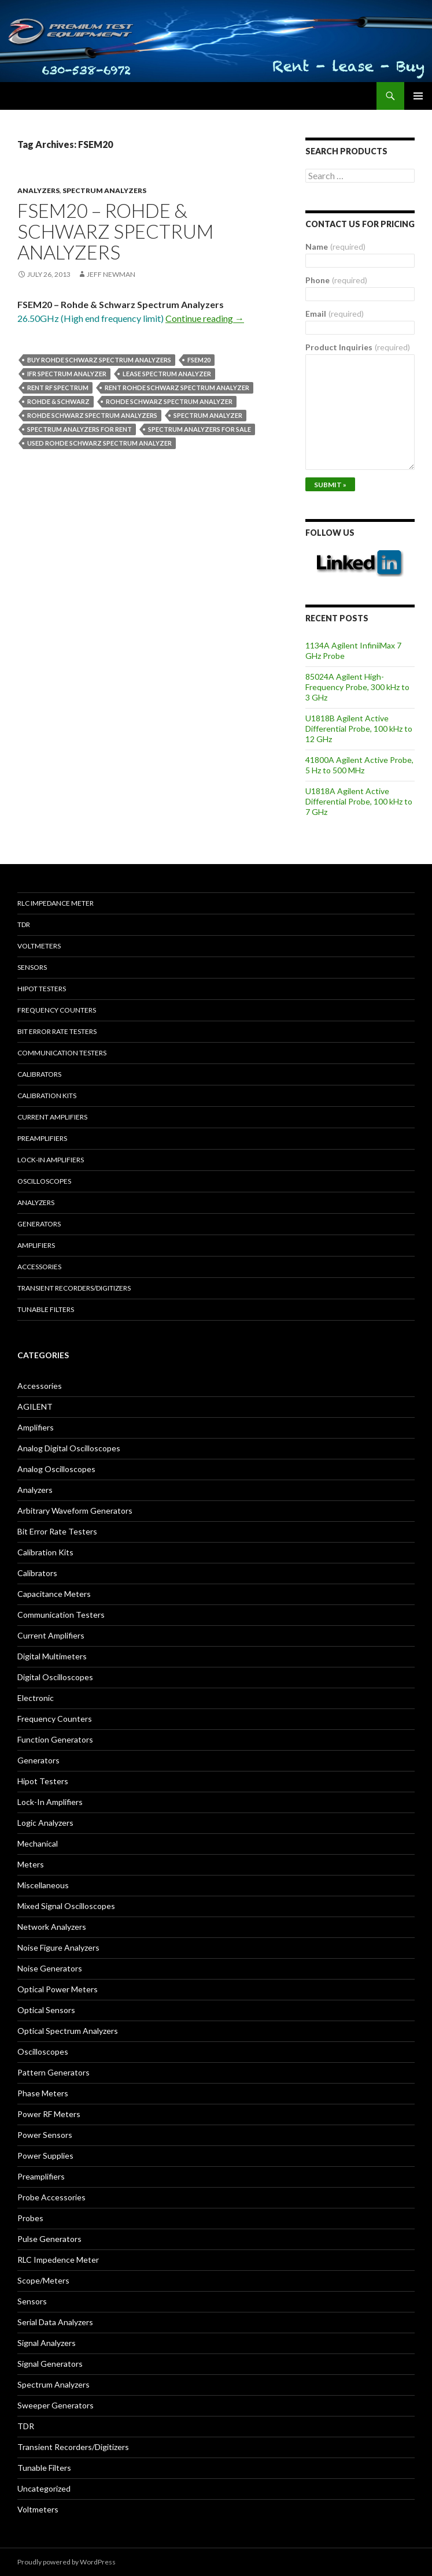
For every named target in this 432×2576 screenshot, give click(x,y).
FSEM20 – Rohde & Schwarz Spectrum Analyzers (115, 231)
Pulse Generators (49, 2239)
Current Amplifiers (52, 1117)
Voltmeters (39, 946)
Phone (336, 280)
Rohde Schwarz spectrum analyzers (92, 415)
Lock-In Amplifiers (50, 1802)
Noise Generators (49, 1968)
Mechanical (37, 1843)
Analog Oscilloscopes (56, 1469)
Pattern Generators (53, 2072)
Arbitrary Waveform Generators (74, 1510)
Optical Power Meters (57, 1989)
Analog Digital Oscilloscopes (68, 1448)
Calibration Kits (46, 1095)
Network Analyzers (51, 1927)
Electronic (35, 1698)
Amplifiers (36, 1245)
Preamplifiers (42, 1138)
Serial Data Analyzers (55, 2322)
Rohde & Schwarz (58, 401)
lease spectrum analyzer (167, 373)
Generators (39, 1224)
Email (334, 313)
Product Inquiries (357, 347)
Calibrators (39, 1074)
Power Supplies (45, 2155)
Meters (30, 1864)
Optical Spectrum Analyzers (67, 2031)
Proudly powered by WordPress (66, 2562)
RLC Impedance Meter (55, 903)
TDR (23, 924)
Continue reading (204, 318)
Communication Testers (61, 1052)
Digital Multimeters (52, 1656)
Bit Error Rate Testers (57, 1031)
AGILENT (35, 1406)
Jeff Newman (111, 274)
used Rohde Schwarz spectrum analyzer (99, 443)
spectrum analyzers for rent (79, 429)
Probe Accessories (51, 2197)
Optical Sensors (46, 2010)
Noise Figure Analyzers (58, 1947)
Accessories (39, 1266)
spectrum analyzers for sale (199, 429)
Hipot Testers (41, 988)
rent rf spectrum (57, 387)
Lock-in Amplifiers (50, 1159)
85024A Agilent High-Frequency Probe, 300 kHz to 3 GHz (357, 687)
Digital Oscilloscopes (55, 1677)
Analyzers (38, 190)
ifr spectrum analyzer (66, 373)
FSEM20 (199, 360)
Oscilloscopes (44, 1181)
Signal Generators (50, 2364)
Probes (30, 2218)
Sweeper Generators (55, 2405)
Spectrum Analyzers (104, 190)
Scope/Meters (43, 2280)
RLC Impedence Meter (58, 2259)
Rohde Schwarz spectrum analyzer (169, 401)
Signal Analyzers (46, 2343)
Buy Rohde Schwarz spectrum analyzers (99, 360)
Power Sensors (44, 2135)
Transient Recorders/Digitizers (74, 1288)
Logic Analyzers (45, 1823)
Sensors (32, 967)
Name (335, 246)
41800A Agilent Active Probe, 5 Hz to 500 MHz (359, 765)
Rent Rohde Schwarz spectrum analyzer (177, 387)
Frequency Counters (56, 1010)
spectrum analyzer (207, 415)
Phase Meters (42, 2093)
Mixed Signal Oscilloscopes (66, 1906)
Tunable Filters (45, 1309)
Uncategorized (44, 2488)
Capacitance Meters (54, 1594)
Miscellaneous (43, 1885)
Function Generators (55, 1739)
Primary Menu (418, 96)
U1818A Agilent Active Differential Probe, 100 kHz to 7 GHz (358, 801)
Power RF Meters (48, 2114)
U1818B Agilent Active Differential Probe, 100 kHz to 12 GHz (358, 728)
